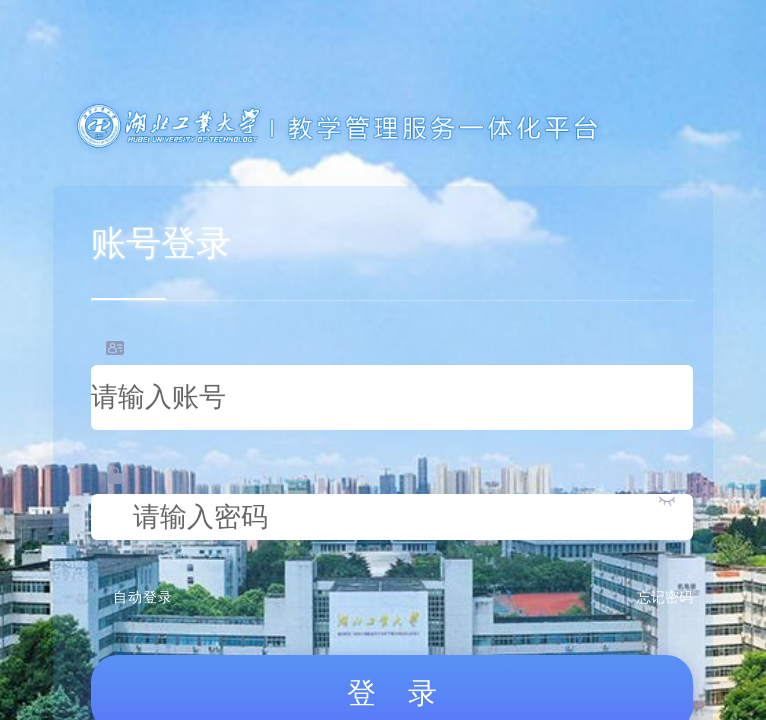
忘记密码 (665, 597)
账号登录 (161, 243)
